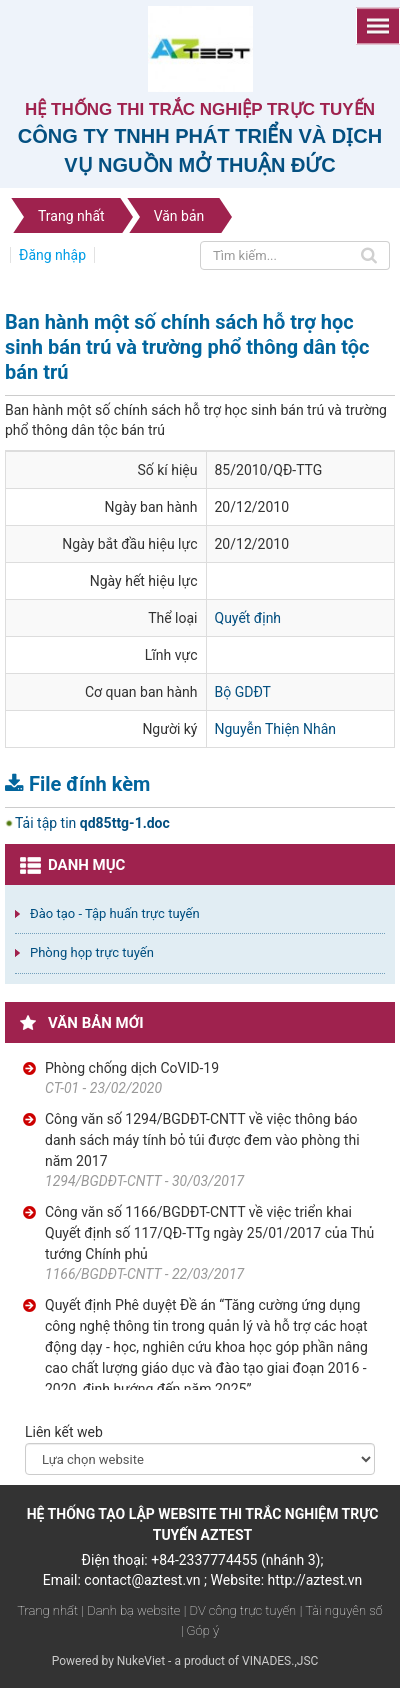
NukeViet (141, 1661)
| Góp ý (200, 1630)
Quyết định (248, 618)
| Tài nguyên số (341, 1610)
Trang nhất (47, 1610)
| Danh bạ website (131, 1610)
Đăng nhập (52, 255)
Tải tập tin (92, 823)
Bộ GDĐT (243, 692)
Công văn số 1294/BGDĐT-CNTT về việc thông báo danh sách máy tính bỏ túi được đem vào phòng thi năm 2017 (202, 1140)
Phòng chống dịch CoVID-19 (132, 1068)
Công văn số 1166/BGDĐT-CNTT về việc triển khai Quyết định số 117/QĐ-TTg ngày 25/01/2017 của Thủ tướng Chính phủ (209, 1233)
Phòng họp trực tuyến (92, 952)
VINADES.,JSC (280, 1661)
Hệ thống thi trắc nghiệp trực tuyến (200, 109)
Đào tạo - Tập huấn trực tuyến (115, 913)
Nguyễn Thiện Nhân (276, 729)
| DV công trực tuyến (240, 1610)
